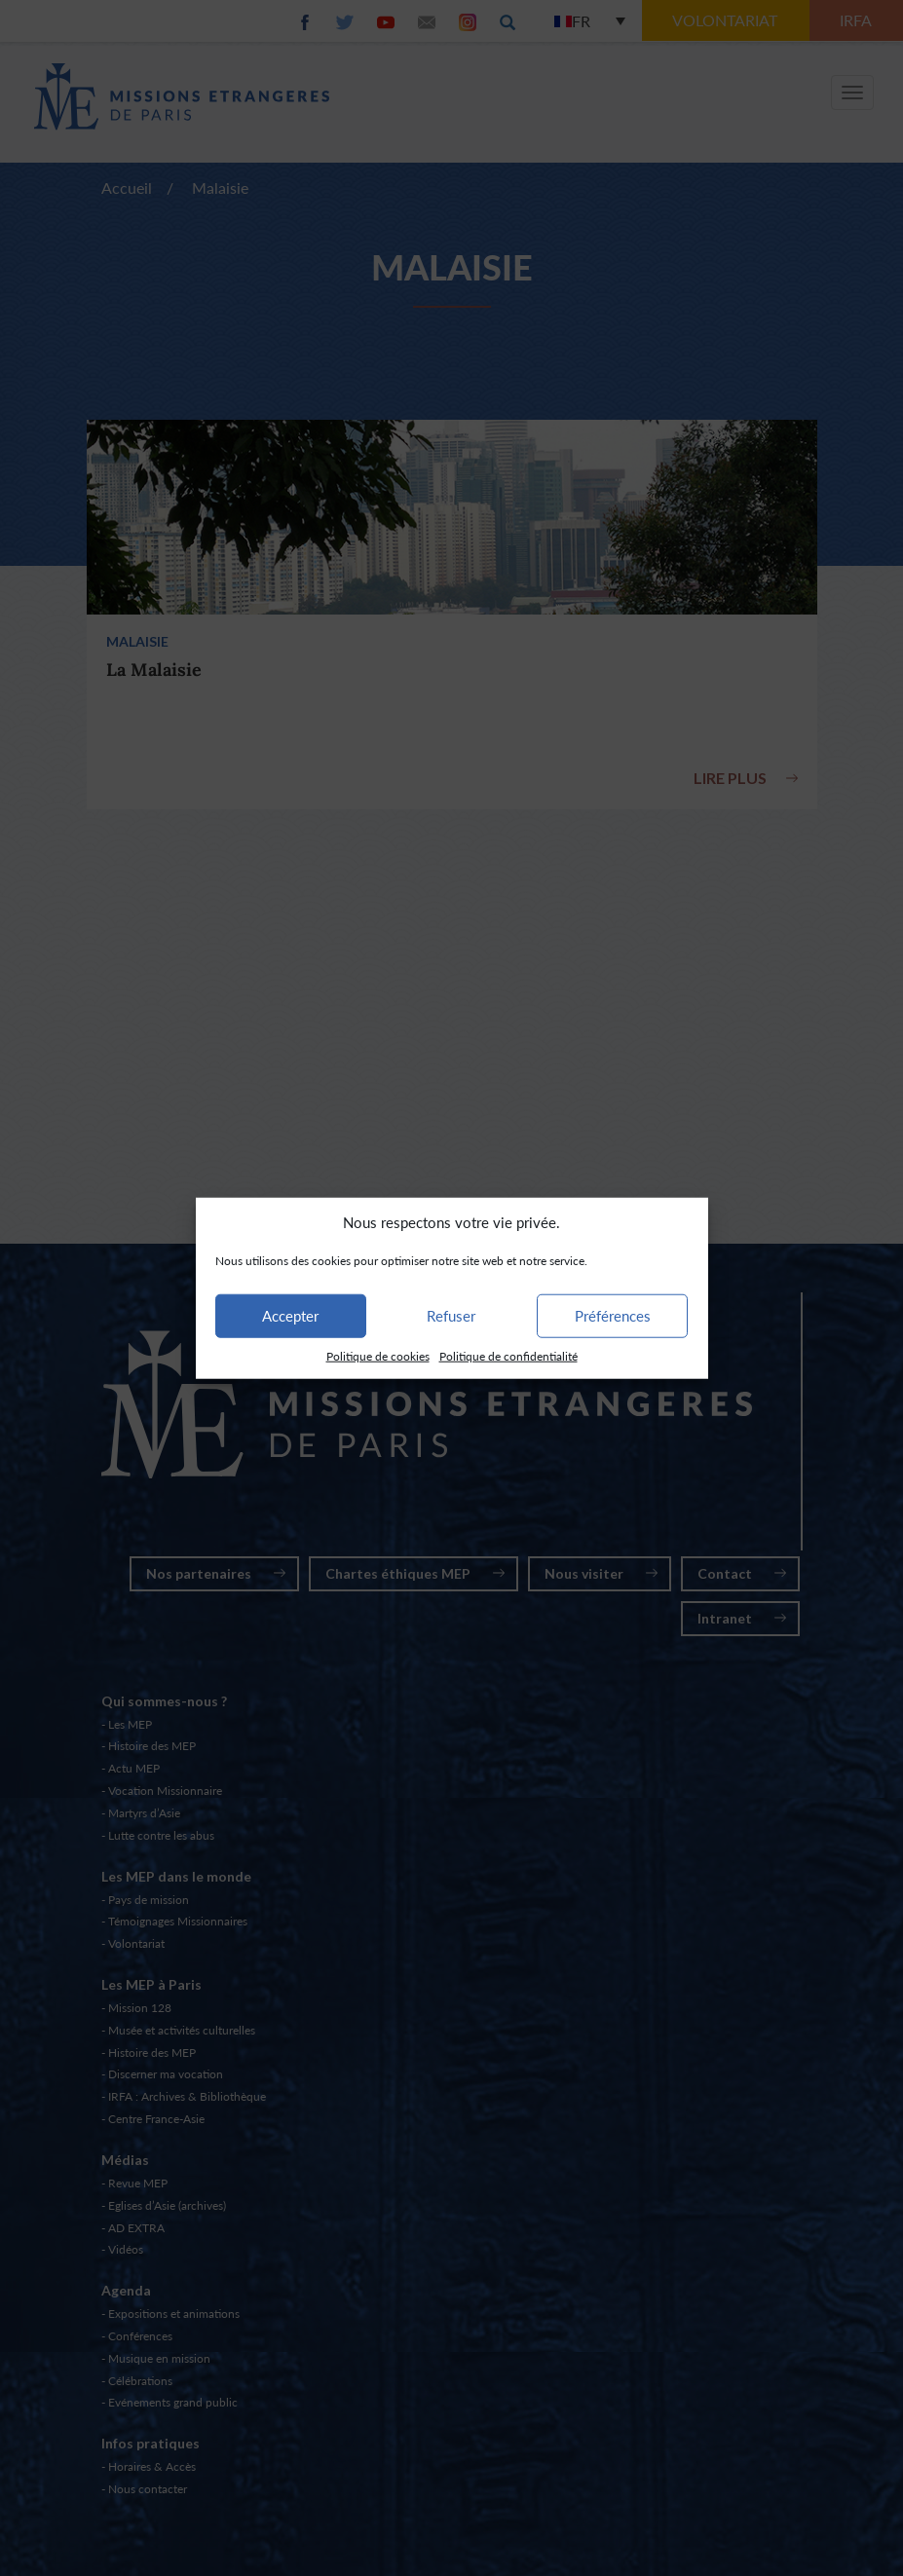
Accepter (290, 1316)
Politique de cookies (378, 1356)
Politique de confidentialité (508, 1356)
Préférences (613, 1316)
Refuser (451, 1316)
